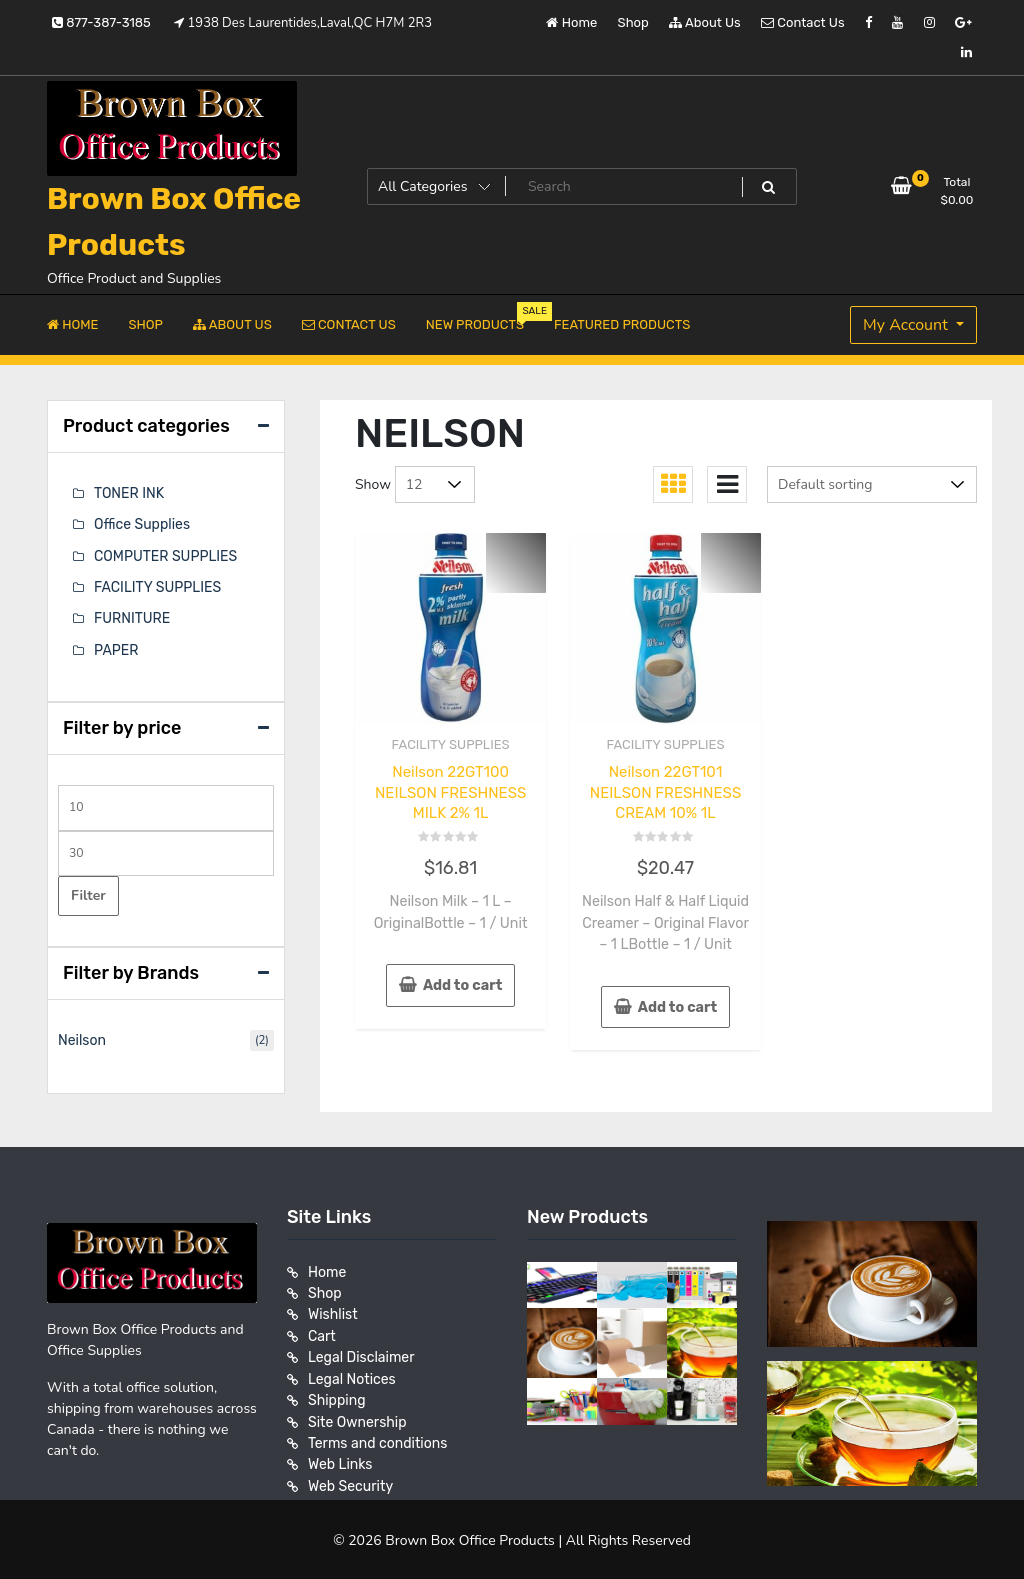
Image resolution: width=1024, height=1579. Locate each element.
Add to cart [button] (463, 984)
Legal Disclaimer (361, 1353)
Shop (633, 22)
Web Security (350, 1479)
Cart (322, 1332)
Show (373, 484)
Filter (88, 892)
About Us (705, 22)
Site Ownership (357, 1416)
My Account (907, 325)
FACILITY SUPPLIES (451, 744)
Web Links (340, 1458)
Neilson (82, 1038)
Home (571, 22)
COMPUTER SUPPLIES (165, 555)
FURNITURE (132, 617)
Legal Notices (352, 1374)
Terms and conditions (377, 1437)
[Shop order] (872, 484)
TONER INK (129, 493)
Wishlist (333, 1311)
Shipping (337, 1395)
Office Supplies (142, 524)
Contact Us (802, 22)
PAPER (116, 648)
